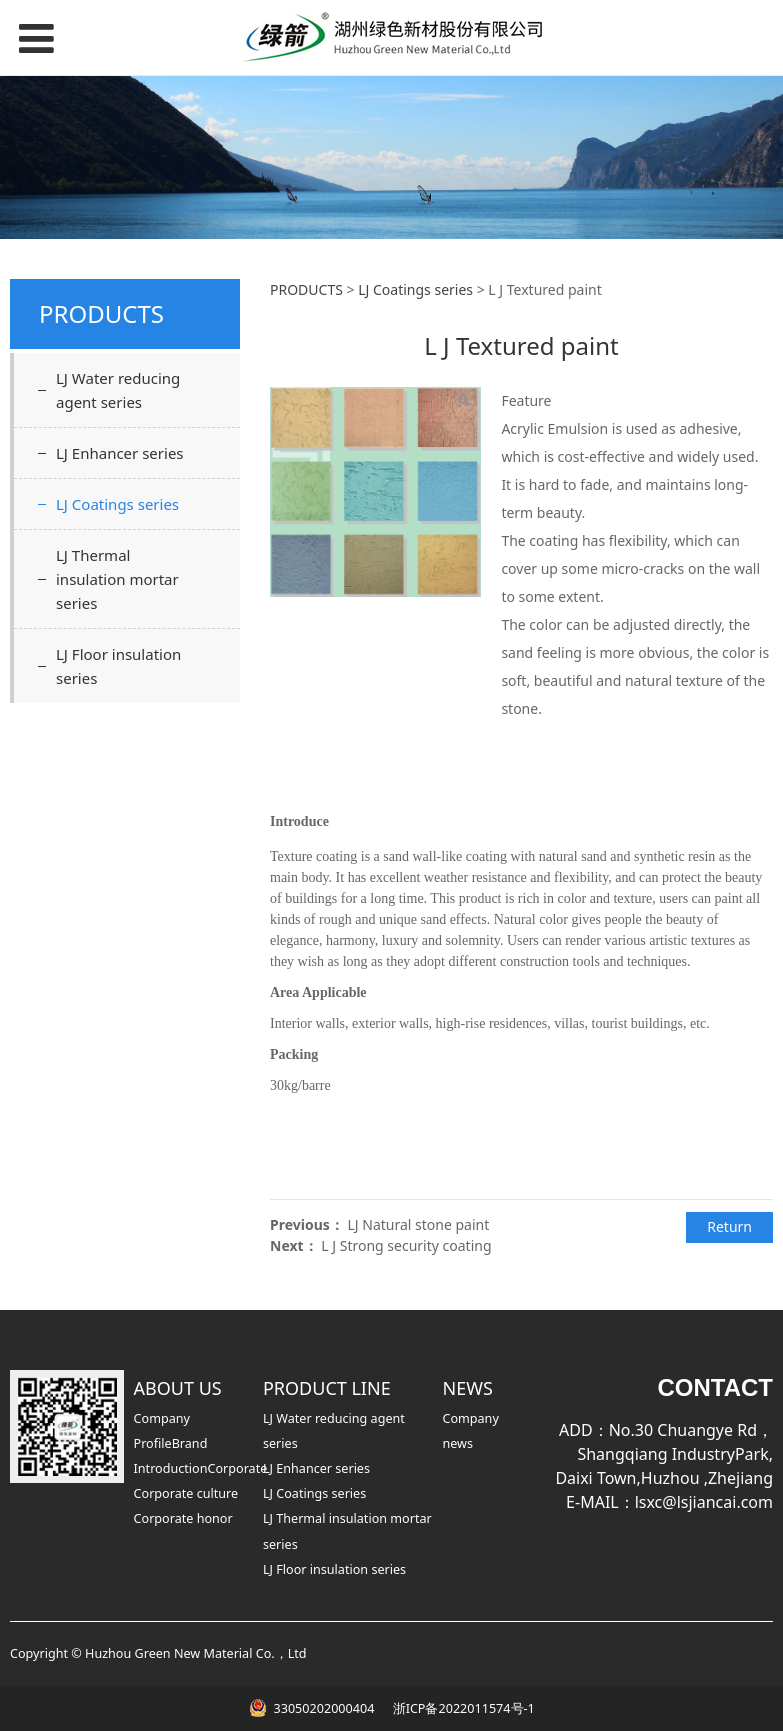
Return (729, 1226)
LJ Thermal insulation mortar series (117, 579)
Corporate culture (186, 1493)
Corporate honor (183, 1518)
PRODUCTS (306, 289)
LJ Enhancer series (120, 453)
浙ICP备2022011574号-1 (461, 1708)
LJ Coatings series (117, 504)
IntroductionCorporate (201, 1468)
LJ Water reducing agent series (118, 390)
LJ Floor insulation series (118, 666)
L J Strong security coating (406, 1245)
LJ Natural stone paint (418, 1224)
